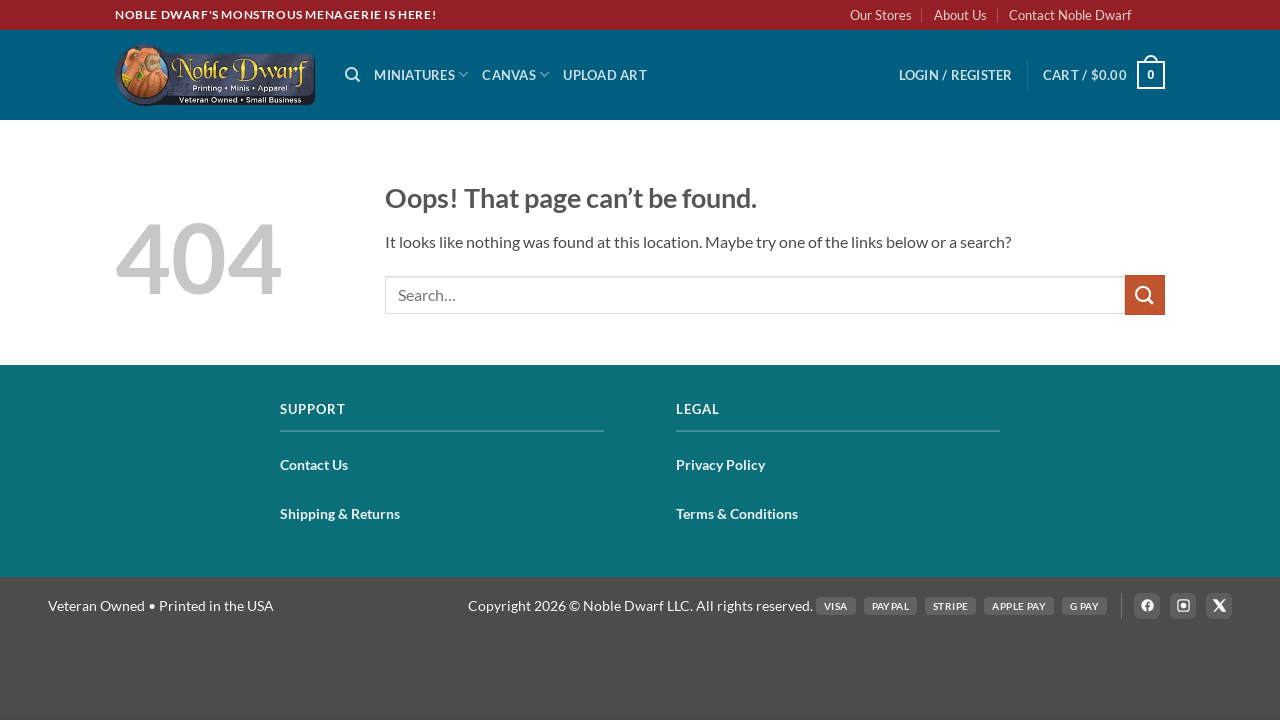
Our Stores (881, 15)
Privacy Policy (720, 464)
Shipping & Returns (340, 513)
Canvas (515, 74)
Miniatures (421, 74)
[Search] (352, 75)
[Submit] (1145, 294)
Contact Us (314, 464)
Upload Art (605, 75)
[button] (956, 75)
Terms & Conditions (737, 513)
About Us (960, 15)
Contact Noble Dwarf (1070, 15)
